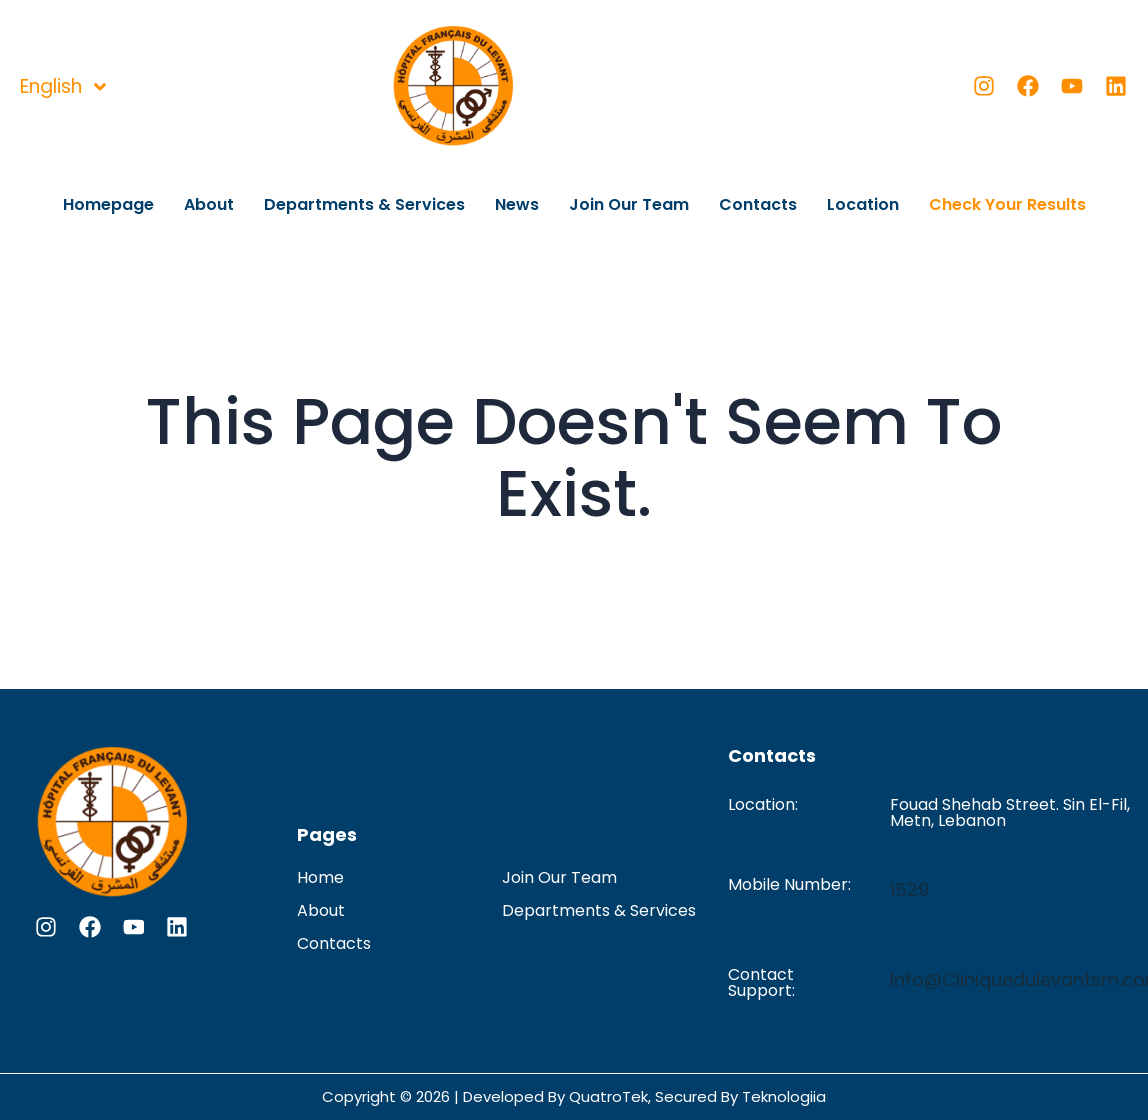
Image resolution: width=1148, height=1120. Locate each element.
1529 (909, 889)
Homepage (108, 204)
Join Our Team (629, 204)
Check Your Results (1007, 204)
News (517, 204)
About (209, 204)
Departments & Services (364, 204)
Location (863, 204)
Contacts (758, 204)
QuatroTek (608, 1096)
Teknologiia (784, 1096)
